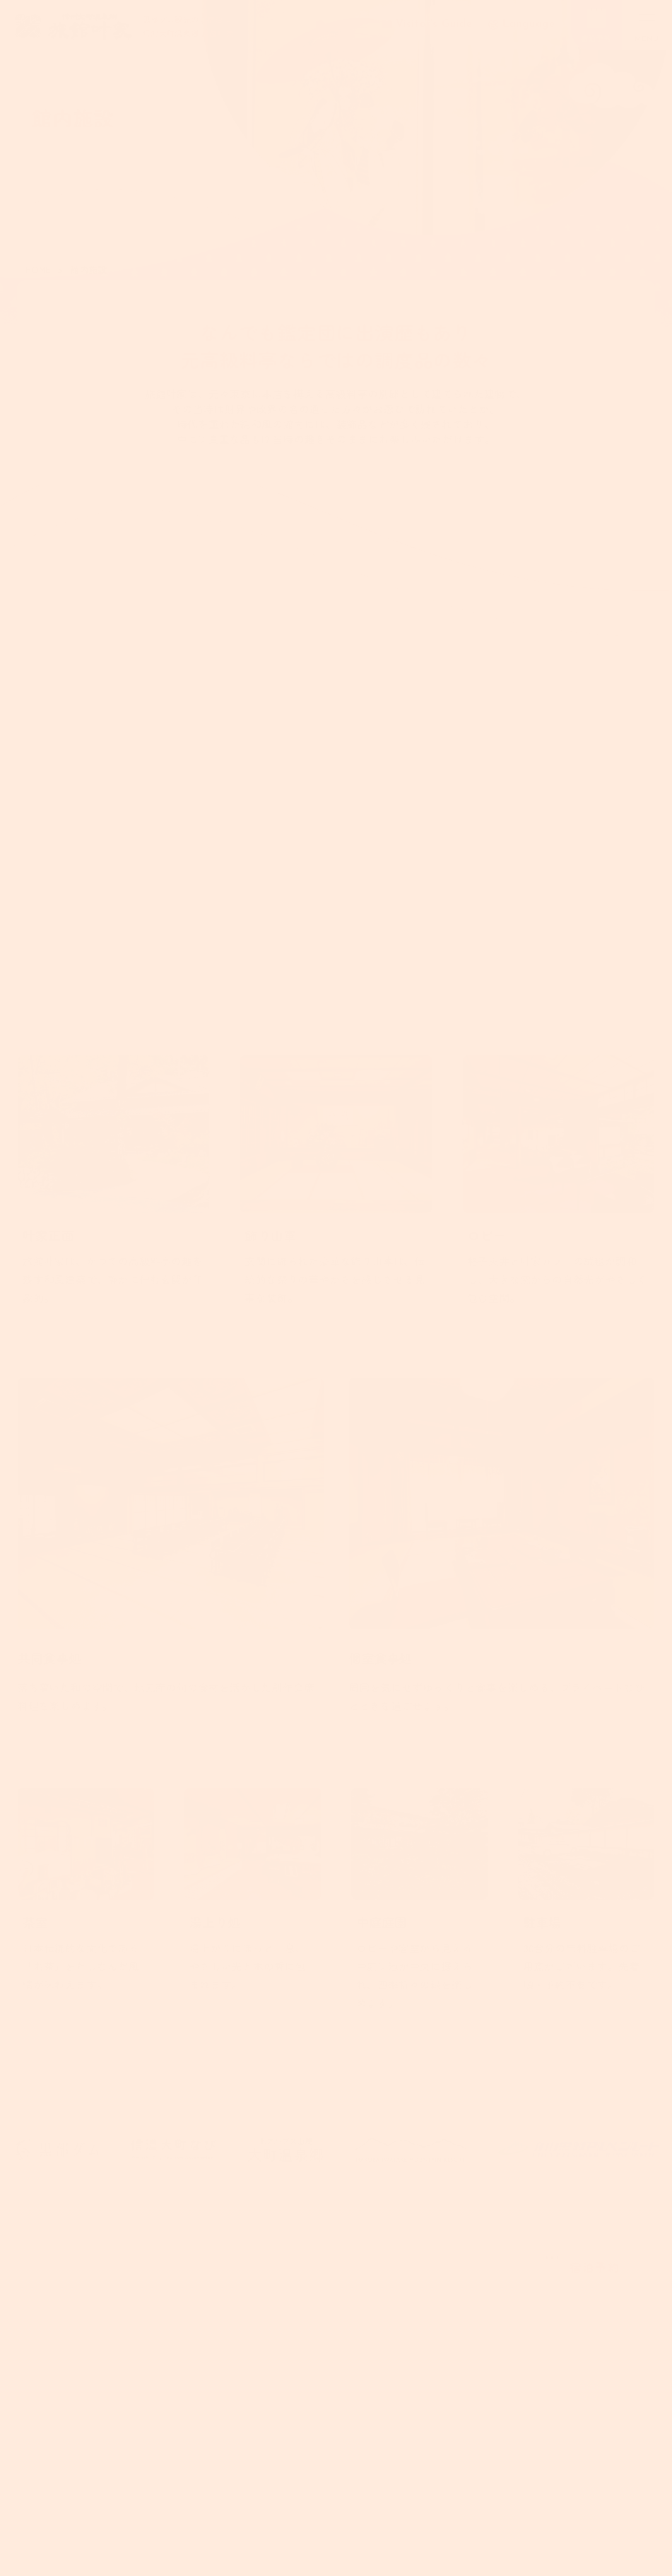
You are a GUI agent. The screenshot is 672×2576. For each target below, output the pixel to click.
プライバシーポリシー (382, 2326)
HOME (38, 269)
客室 (241, 2324)
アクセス (252, 2432)
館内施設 (252, 2360)
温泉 (241, 2252)
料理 (241, 2288)
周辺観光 (252, 2396)
